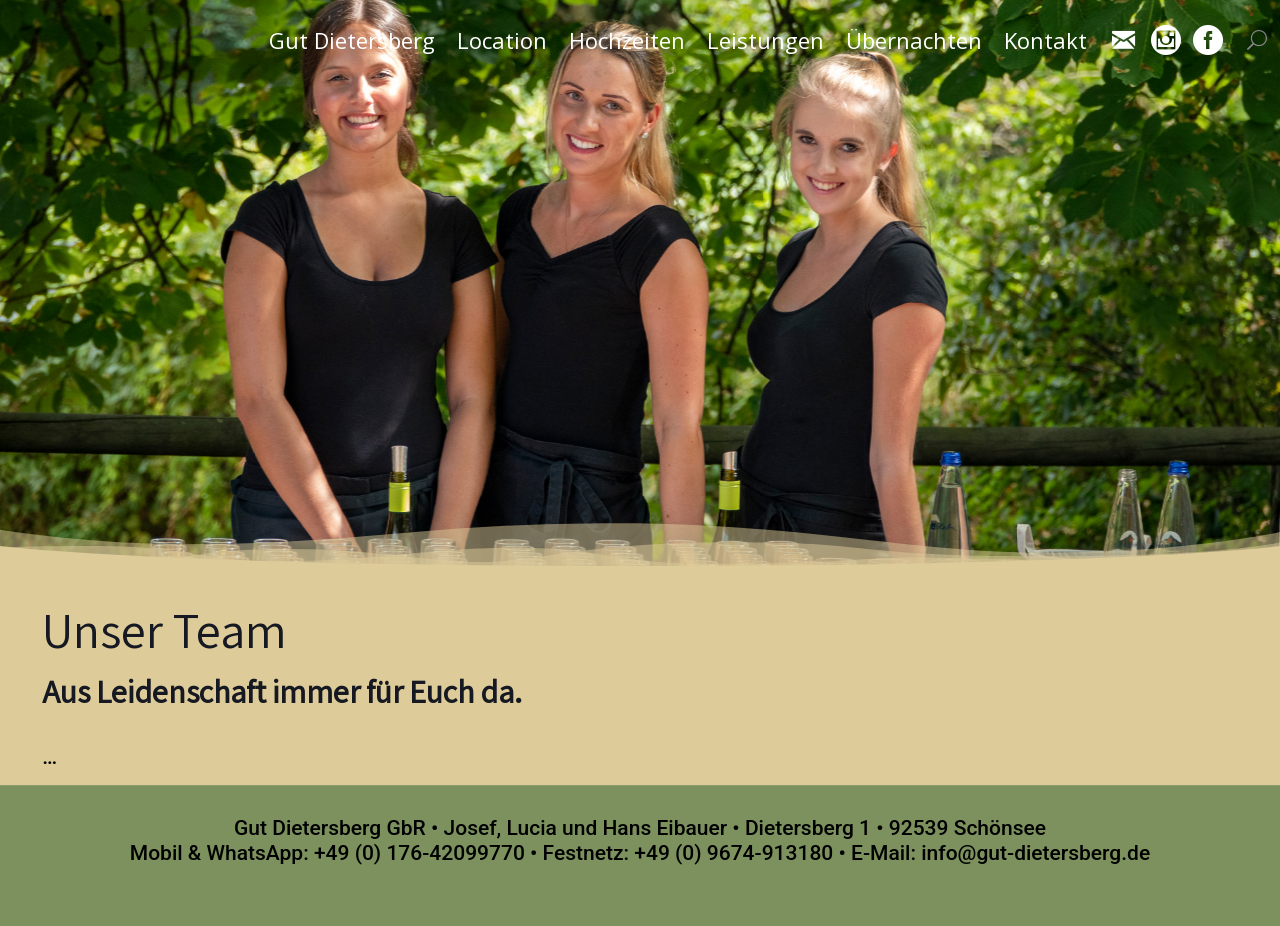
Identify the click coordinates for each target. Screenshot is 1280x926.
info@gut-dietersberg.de (1035, 853)
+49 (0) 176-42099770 (419, 853)
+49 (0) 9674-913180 (733, 853)
